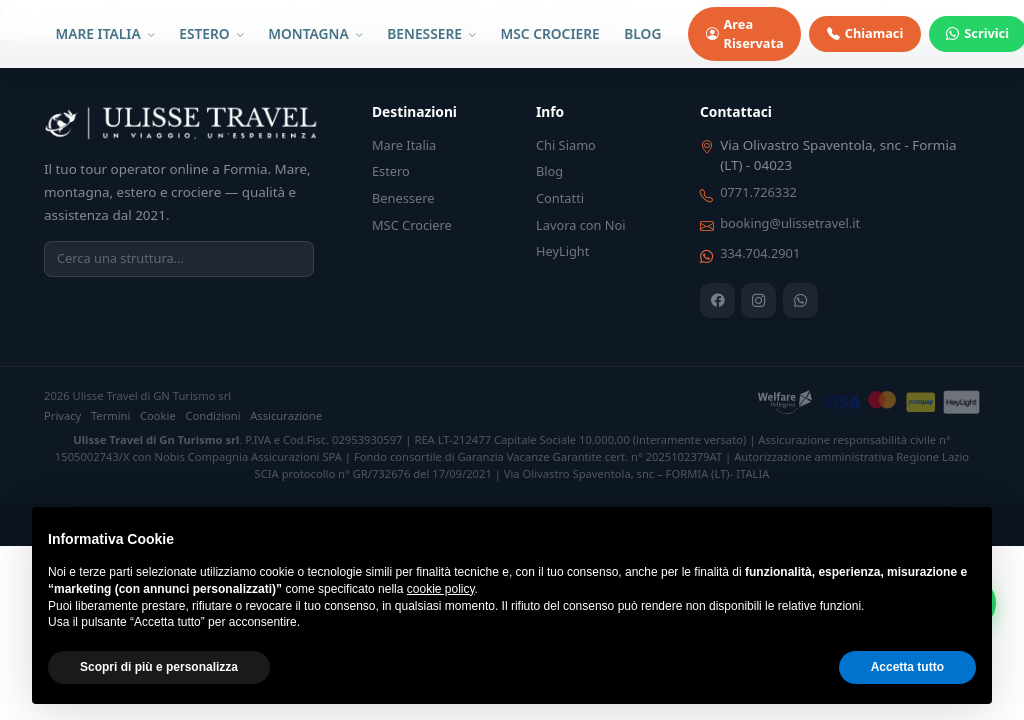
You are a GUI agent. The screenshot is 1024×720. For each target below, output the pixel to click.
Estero (391, 171)
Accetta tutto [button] (907, 667)
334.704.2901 (760, 253)
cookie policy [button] (441, 589)
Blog (549, 171)
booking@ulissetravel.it (790, 223)
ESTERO (211, 33)
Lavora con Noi (581, 225)
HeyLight (562, 251)
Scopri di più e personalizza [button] (159, 667)
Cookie (158, 415)
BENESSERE (431, 33)
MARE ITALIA (105, 33)
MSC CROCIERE (550, 33)
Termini (111, 415)
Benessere (403, 198)
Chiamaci (865, 33)
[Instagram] (758, 300)
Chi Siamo (566, 145)
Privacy (62, 415)
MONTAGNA (315, 33)
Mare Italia (404, 145)
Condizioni (212, 415)
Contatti (560, 198)
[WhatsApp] (800, 300)
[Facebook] (717, 300)
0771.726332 (758, 192)
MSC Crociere (412, 225)
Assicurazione (286, 415)
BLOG (642, 33)
